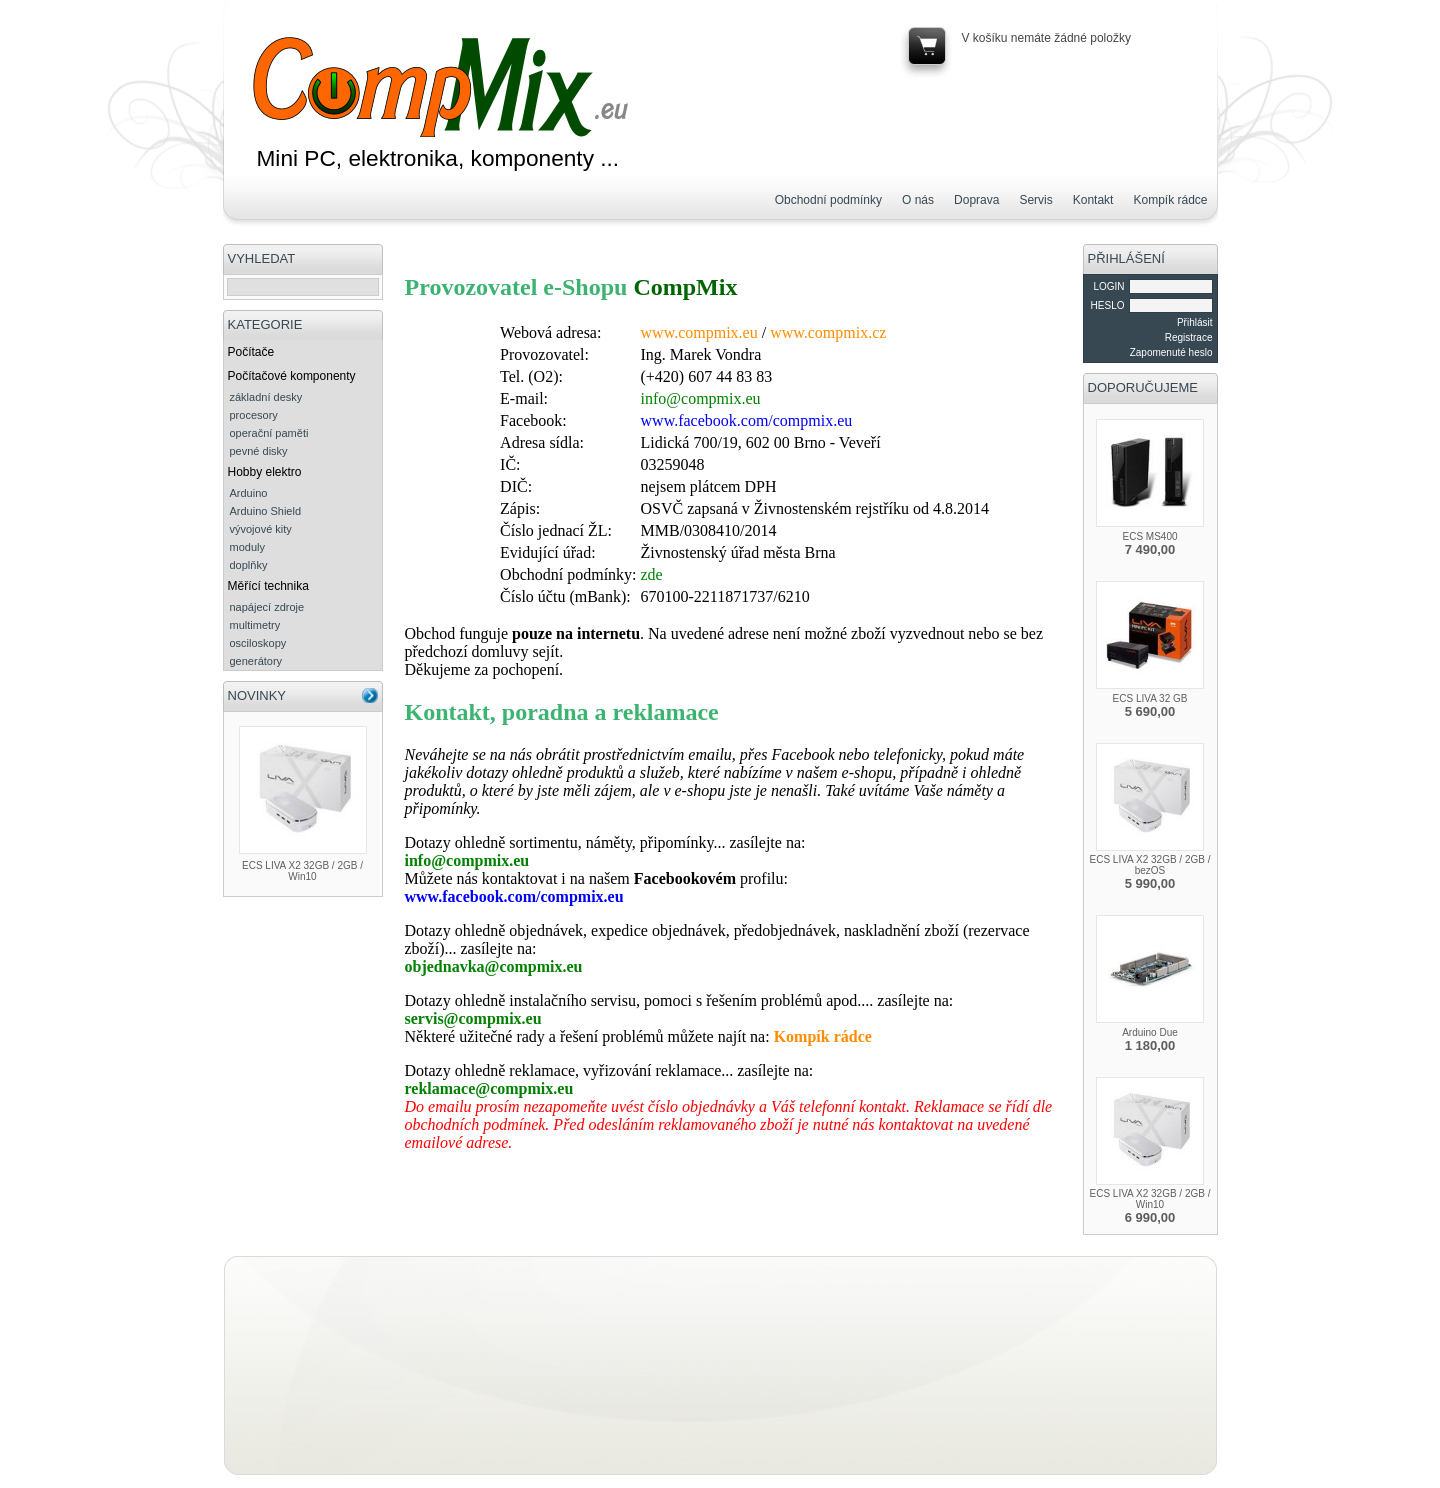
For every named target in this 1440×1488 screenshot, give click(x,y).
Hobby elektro (265, 472)
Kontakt (1093, 200)
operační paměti (269, 433)
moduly (247, 547)
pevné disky (259, 451)
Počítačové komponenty (292, 376)
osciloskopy (258, 643)
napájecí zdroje (267, 607)
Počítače (251, 352)
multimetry (255, 625)
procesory (254, 415)
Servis (1035, 200)
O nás (918, 200)
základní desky (266, 397)
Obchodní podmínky (828, 200)
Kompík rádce (1170, 200)
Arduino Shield (266, 511)
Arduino (249, 493)
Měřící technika (268, 586)
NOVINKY (257, 695)
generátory (256, 661)
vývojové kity (261, 529)
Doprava (976, 200)
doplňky (249, 565)
